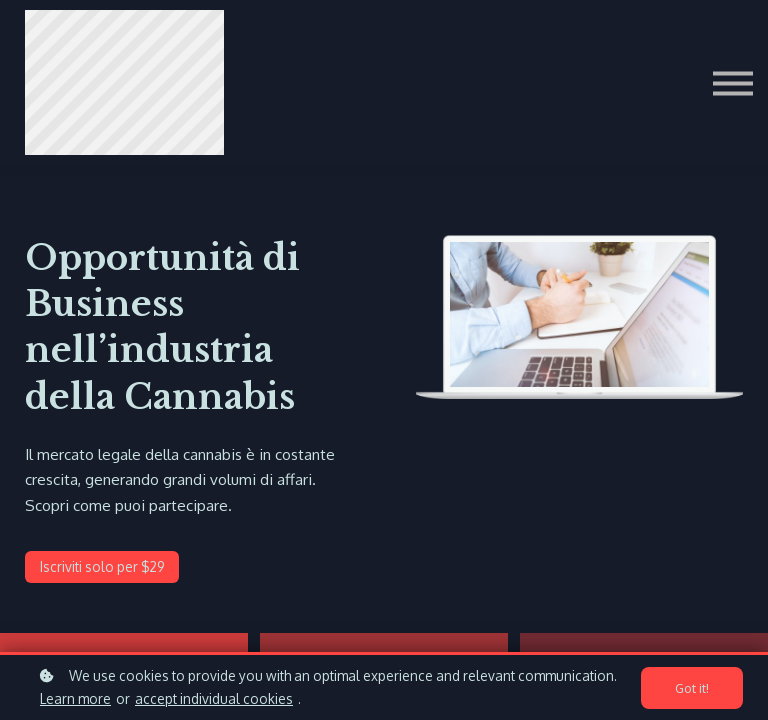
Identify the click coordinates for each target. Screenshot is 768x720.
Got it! (692, 688)
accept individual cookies (214, 698)
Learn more (75, 698)
